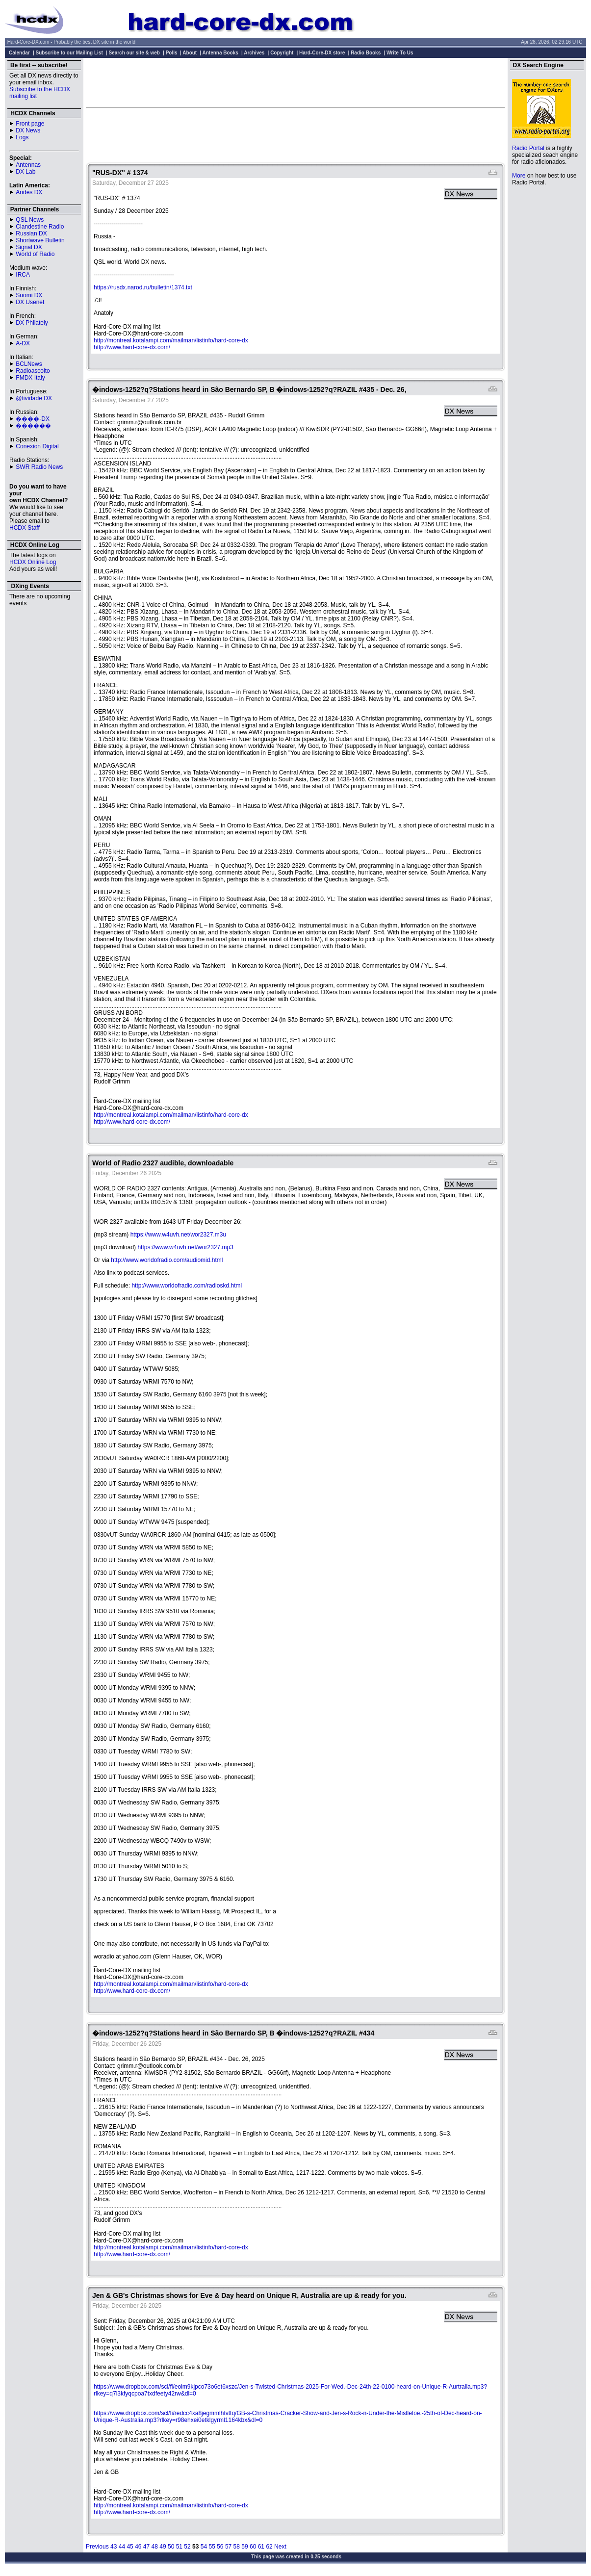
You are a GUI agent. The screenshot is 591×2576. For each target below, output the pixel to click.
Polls (172, 52)
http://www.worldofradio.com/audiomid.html (167, 1260)
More (518, 175)
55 (211, 2546)
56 (220, 2546)
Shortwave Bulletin (40, 240)
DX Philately (32, 322)
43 (113, 2546)
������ (33, 425)
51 (179, 2546)
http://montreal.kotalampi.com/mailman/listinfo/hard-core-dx (171, 340)
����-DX (33, 418)
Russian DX (31, 233)
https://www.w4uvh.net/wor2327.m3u (178, 1234)
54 (204, 2546)
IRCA (23, 274)
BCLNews (29, 364)
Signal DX (29, 247)
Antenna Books (220, 52)
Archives (254, 52)
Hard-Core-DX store (322, 52)
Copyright (281, 52)
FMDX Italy (30, 377)
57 (228, 2546)
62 (269, 2546)
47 (146, 2546)
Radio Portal (528, 148)
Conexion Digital (37, 446)
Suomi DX (29, 295)
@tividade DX (34, 398)
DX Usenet (30, 302)
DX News (28, 130)
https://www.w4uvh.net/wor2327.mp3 (185, 1247)
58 (236, 2546)
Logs (22, 137)
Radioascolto (33, 370)
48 (155, 2546)
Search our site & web (133, 52)
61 (261, 2546)
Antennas (28, 164)
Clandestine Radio (40, 226)
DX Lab (25, 171)
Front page (30, 123)
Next (280, 2546)
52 (187, 2546)
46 (138, 2546)
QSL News (30, 219)
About (189, 52)
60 (253, 2546)
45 (130, 2546)
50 (171, 2546)
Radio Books (366, 52)
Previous (97, 2546)
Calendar (19, 52)
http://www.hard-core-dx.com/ (132, 347)
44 (122, 2546)
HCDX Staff (24, 527)
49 (162, 2546)
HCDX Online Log (32, 562)
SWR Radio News (39, 467)
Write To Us (399, 52)
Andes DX (29, 192)
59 (244, 2546)
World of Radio (35, 254)
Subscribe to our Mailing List (69, 52)
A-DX (23, 343)
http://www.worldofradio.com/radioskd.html (186, 1285)
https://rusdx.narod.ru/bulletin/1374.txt (143, 287)
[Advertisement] (295, 82)
